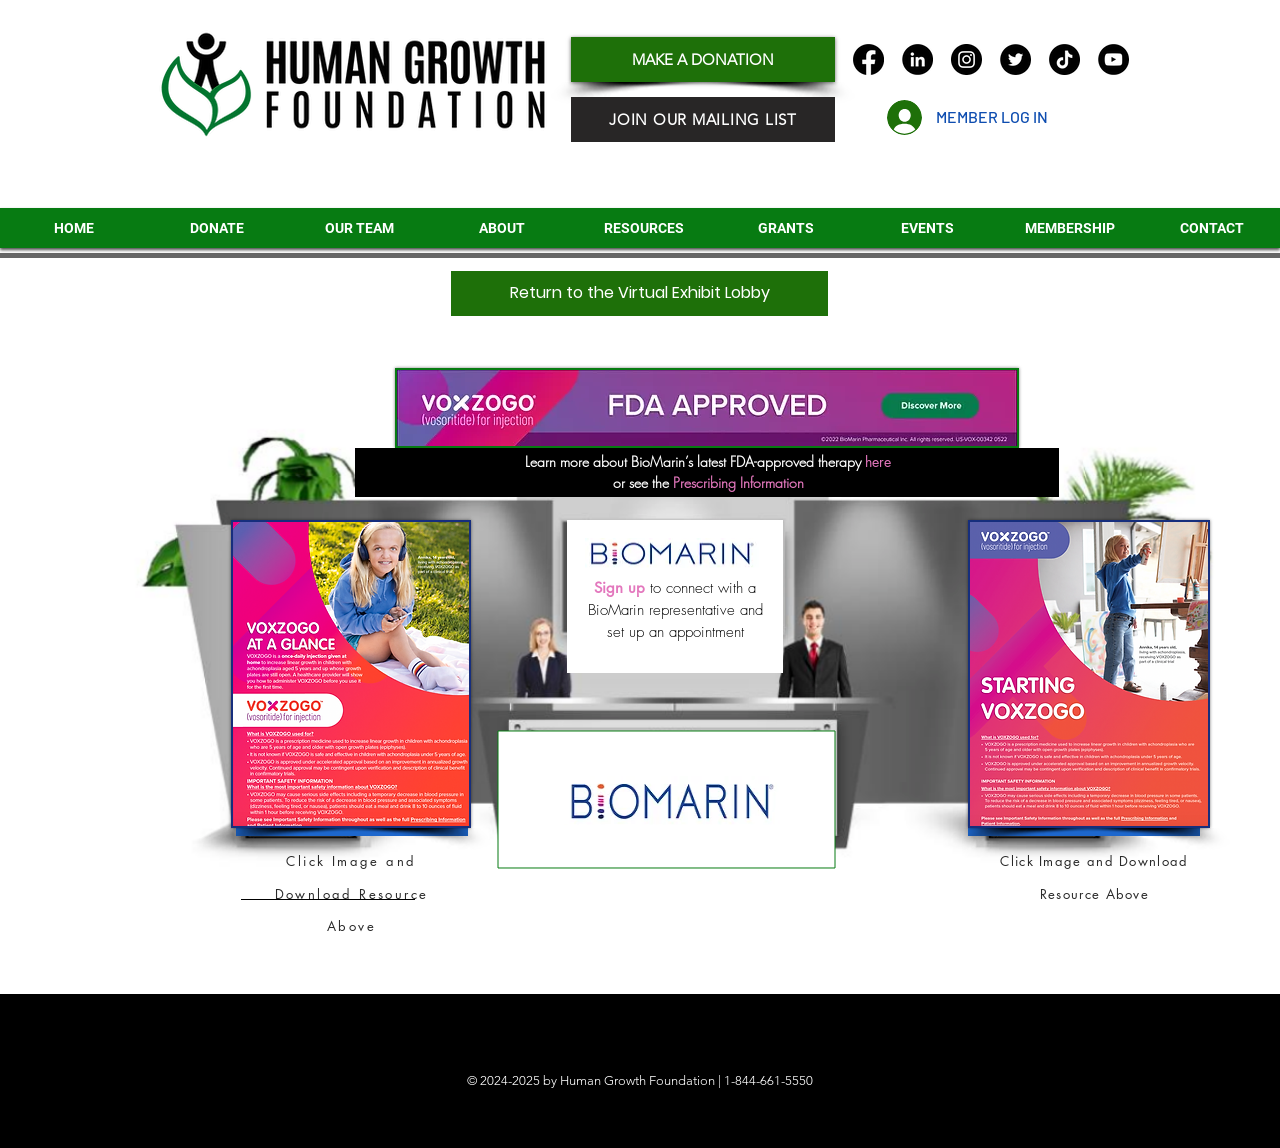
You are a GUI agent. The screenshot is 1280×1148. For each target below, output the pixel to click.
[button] (785, 228)
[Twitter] (1015, 59)
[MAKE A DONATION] (703, 59)
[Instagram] (966, 59)
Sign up (619, 587)
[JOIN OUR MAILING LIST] (703, 119)
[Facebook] (868, 59)
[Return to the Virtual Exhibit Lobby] (639, 293)
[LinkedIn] (917, 59)
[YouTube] (1113, 59)
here (876, 461)
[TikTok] (1064, 59)
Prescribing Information (738, 482)
